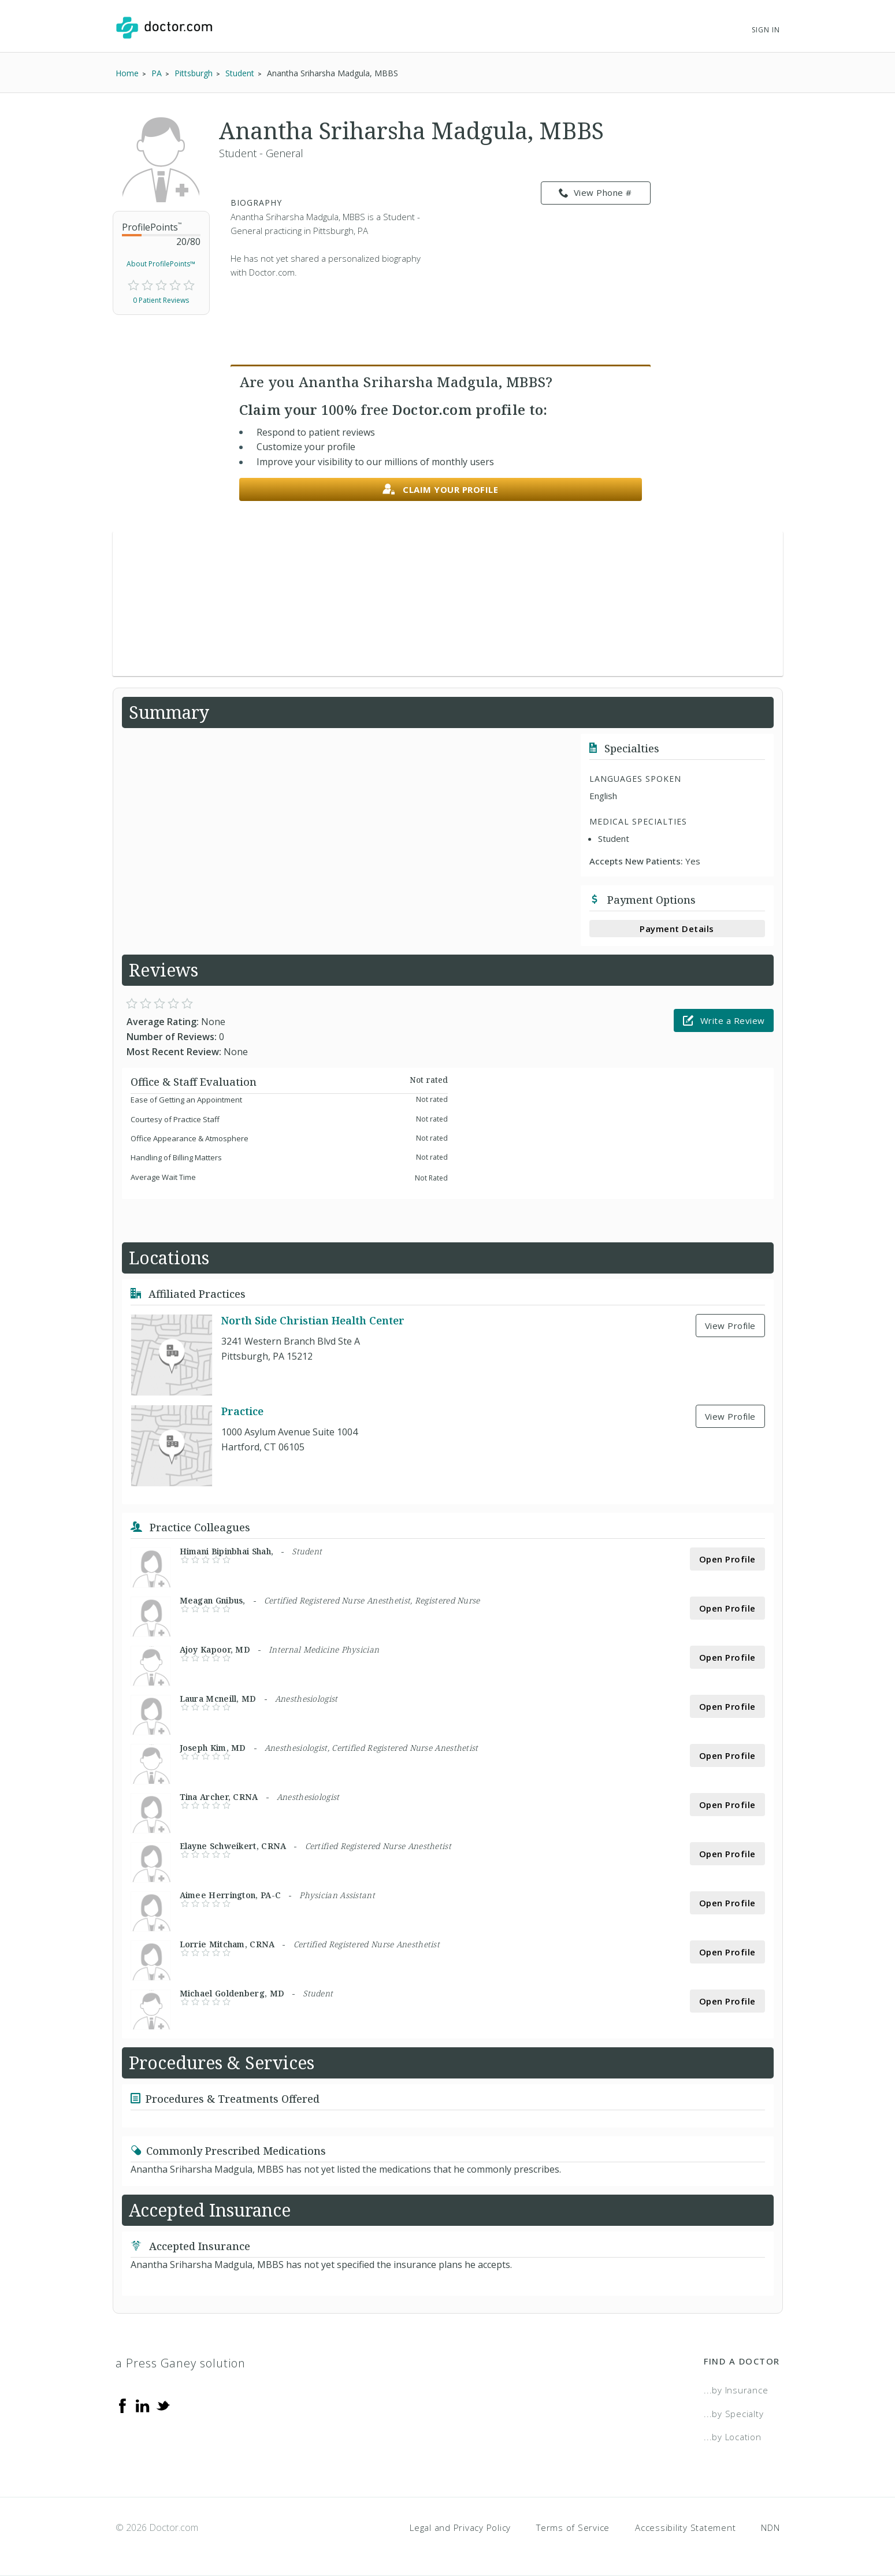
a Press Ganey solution (181, 2363)
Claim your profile (440, 490)
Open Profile (727, 1559)
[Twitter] (163, 2405)
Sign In (765, 30)
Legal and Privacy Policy (460, 2527)
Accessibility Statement (685, 2527)
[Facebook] (122, 2405)
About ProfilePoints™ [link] (161, 264)
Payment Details (677, 928)
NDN (770, 2527)
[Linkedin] (143, 2405)
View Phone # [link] (595, 193)
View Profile (730, 1325)
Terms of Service (573, 2527)
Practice (242, 1411)
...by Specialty (733, 2413)
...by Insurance (736, 2390)
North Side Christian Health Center (312, 1320)
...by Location (733, 2437)
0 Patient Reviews (161, 300)
